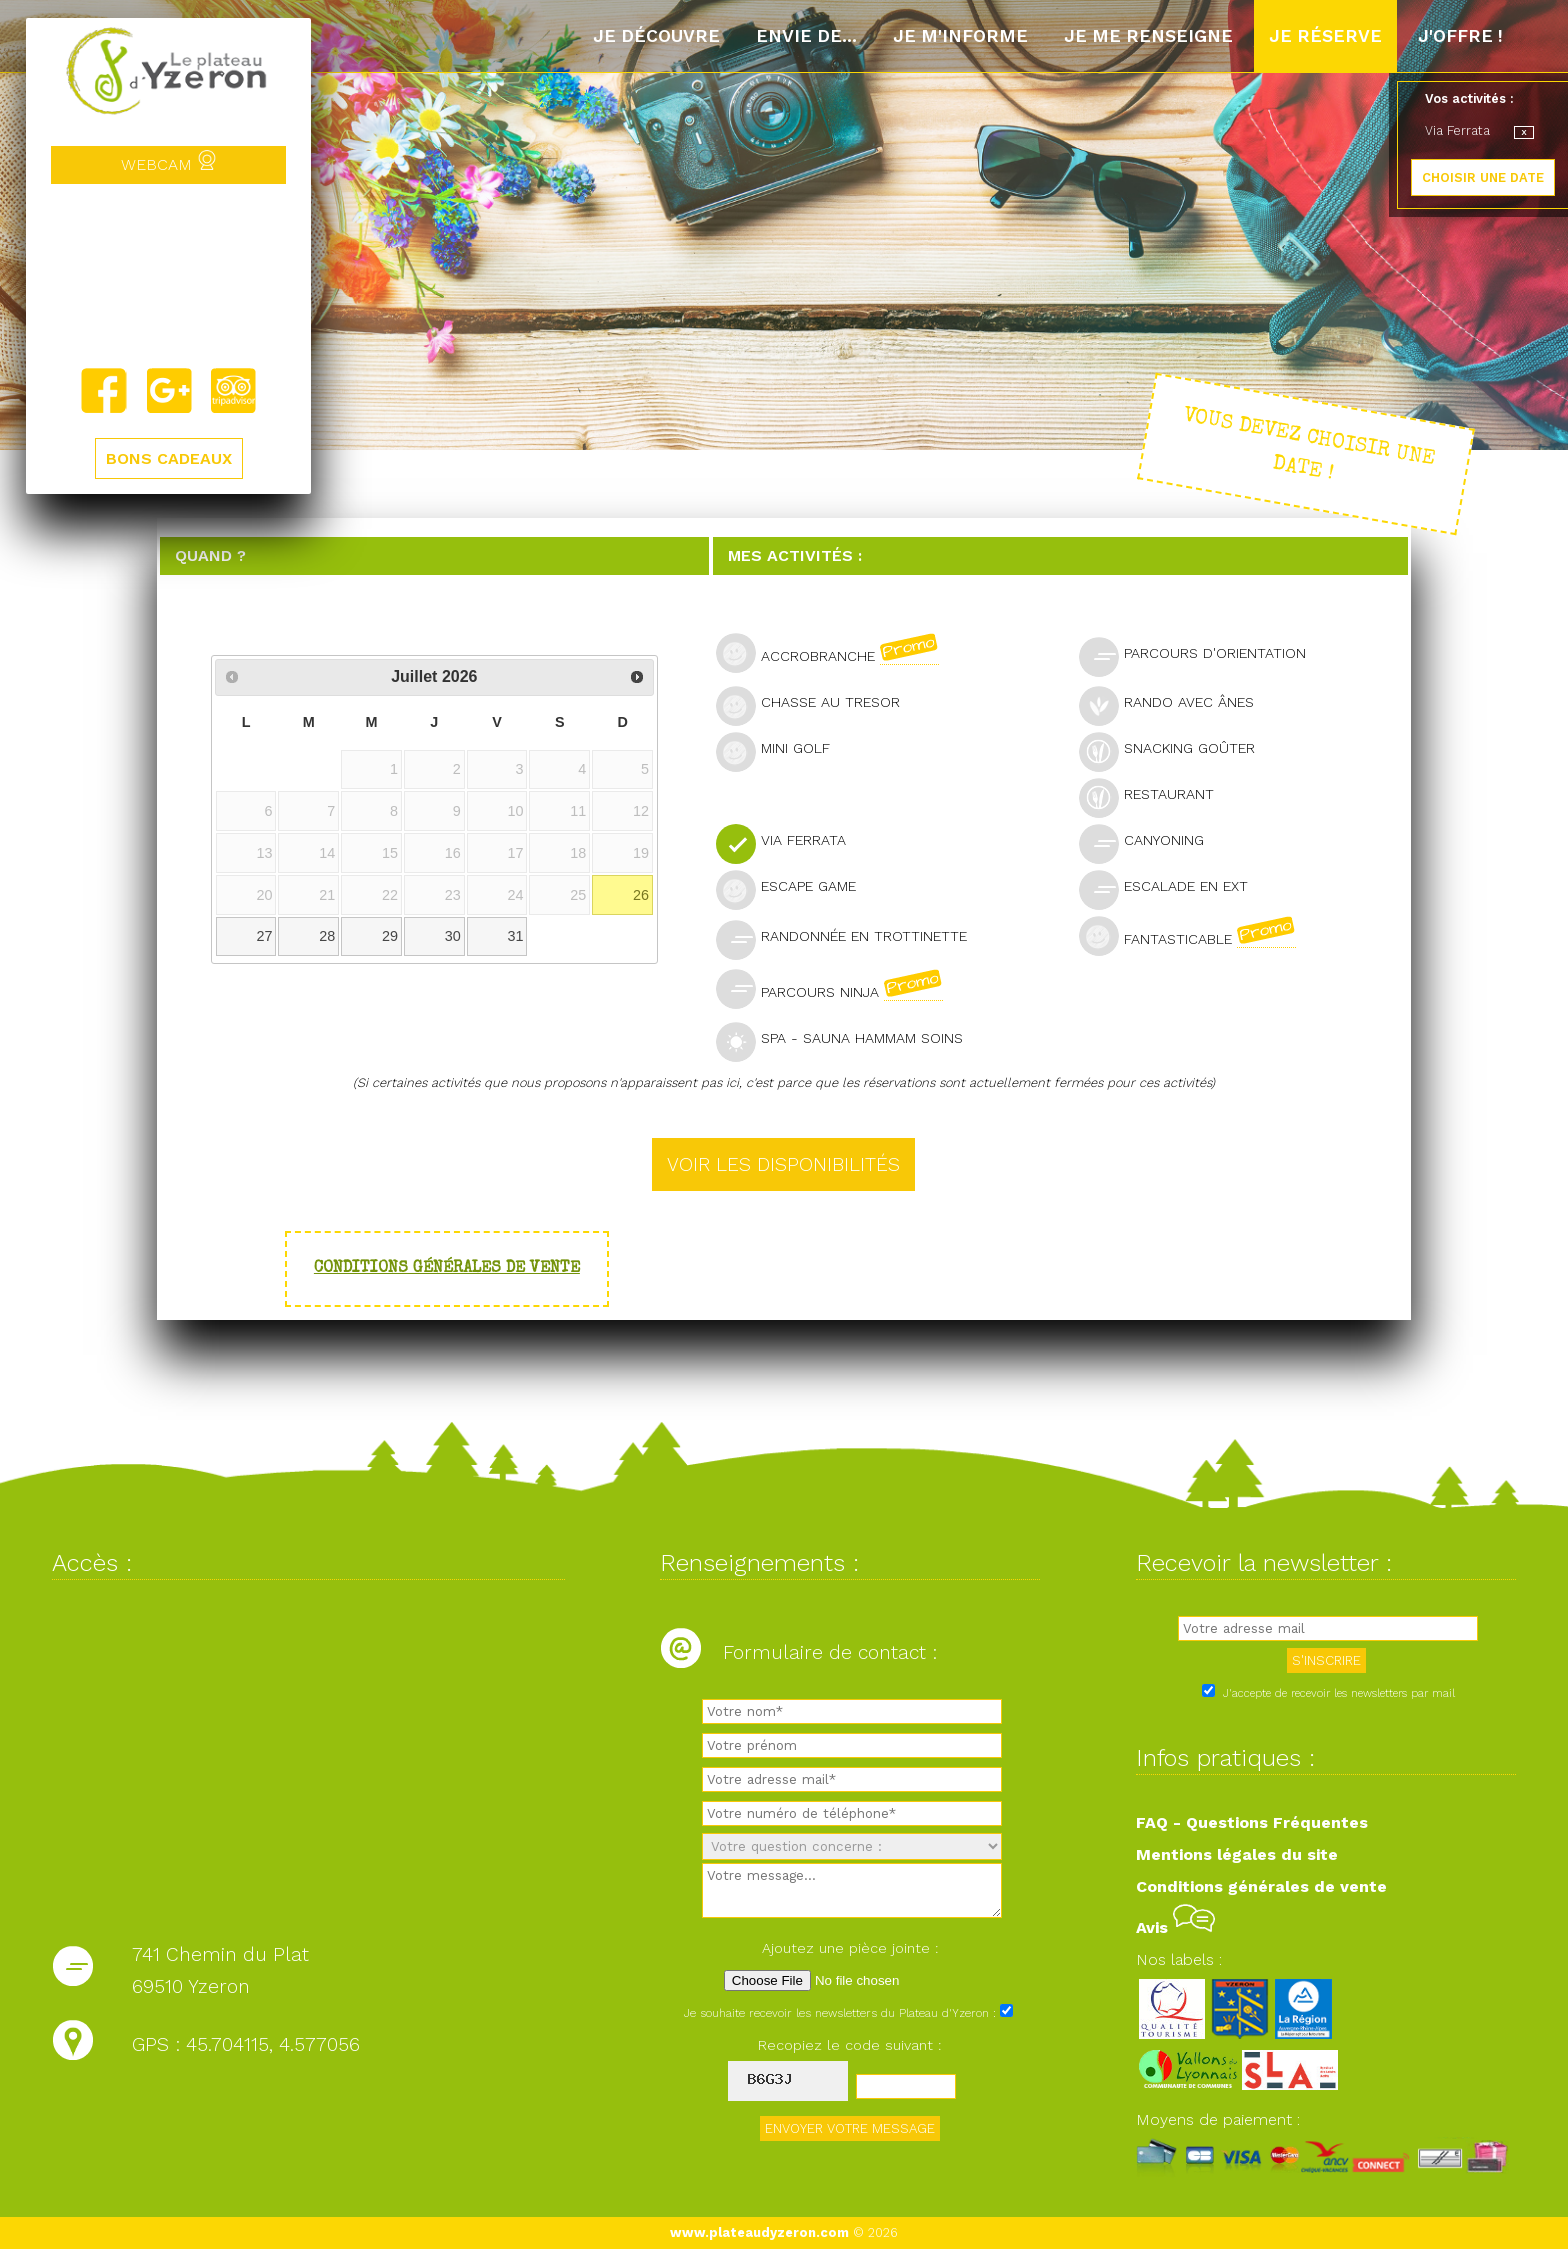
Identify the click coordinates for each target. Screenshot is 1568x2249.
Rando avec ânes (1175, 704)
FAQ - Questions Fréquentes (1252, 1822)
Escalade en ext (1172, 888)
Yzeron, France (168, 275)
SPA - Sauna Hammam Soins (848, 1040)
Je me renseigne (1148, 36)
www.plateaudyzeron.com (759, 2232)
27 (265, 936)
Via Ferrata (789, 842)
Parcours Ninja (838, 989)
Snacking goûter (1175, 750)
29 (390, 936)
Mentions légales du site (1237, 1854)
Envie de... (806, 36)
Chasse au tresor (816, 704)
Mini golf (781, 750)
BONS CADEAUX (169, 458)
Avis (1175, 1927)
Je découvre (656, 36)
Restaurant (1155, 796)
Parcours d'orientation (1201, 655)
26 (641, 895)
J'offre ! (1460, 36)
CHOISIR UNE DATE (1483, 177)
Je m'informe (960, 36)
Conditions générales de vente (447, 1269)
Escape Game (794, 888)
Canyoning (1150, 842)
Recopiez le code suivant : (850, 2045)
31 (516, 936)
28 (327, 936)
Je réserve (1325, 36)
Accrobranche (836, 653)
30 (453, 936)
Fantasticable (1196, 936)
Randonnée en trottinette (850, 938)
